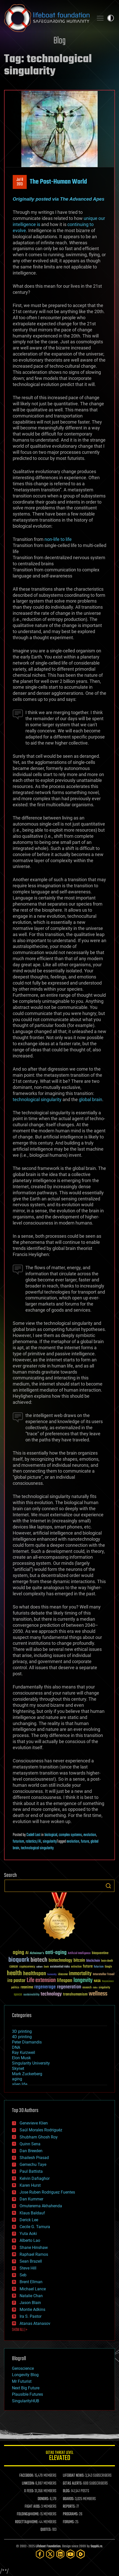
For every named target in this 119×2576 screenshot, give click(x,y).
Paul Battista (31, 2171)
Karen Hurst (30, 2185)
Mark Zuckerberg (27, 2073)
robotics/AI (33, 1841)
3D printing (22, 2031)
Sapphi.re (96, 2546)
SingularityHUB (25, 2400)
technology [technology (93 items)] (51, 1994)
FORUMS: (69, 2522)
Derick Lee (29, 2219)
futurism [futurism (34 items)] (98, 1967)
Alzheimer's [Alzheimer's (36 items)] (37, 1953)
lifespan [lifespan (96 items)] (64, 1981)
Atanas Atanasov (35, 2323)
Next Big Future (25, 2388)
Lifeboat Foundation (48, 2546)
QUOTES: (45, 2529)
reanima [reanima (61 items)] (27, 1987)
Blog (59, 41)
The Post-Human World (58, 182)
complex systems (70, 1835)
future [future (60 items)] (88, 1966)
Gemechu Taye (33, 2164)
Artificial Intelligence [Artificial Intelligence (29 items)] (79, 1953)
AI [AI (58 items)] (26, 1953)
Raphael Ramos (34, 2254)
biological (50, 1835)
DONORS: (43, 2499)
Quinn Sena (30, 2144)
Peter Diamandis (27, 2042)
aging (17, 2078)
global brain (90, 1099)
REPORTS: (69, 2506)
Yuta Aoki (28, 2233)
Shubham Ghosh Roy (39, 2137)
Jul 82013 (20, 182)
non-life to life (58, 539)
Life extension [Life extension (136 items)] (41, 1980)
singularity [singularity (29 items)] (104, 1987)
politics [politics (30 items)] (15, 1987)
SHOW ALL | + (19, 2330)
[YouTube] (70, 2554)
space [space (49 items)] (18, 1994)
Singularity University (31, 2063)
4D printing (22, 2036)
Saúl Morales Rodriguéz (41, 2130)
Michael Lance (33, 2289)
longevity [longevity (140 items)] (83, 1980)
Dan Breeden (31, 2150)
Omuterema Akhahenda (41, 2205)
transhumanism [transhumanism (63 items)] (75, 1994)
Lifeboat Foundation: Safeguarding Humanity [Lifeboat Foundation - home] (47, 18)
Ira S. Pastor (30, 2316)
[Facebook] (40, 2554)
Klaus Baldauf (32, 2213)
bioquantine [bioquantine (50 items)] (100, 1953)
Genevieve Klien (34, 2123)
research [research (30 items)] (87, 1987)
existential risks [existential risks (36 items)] (60, 1967)
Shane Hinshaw (34, 2247)
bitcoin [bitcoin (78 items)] (79, 1960)
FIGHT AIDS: (32, 2506)
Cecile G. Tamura (35, 2226)
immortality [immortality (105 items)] (80, 1974)
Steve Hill (28, 2268)
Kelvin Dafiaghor (35, 2178)
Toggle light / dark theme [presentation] (110, 18)
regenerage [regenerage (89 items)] (45, 1987)
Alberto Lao (30, 2240)
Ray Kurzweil (23, 2052)
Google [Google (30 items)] (108, 1967)
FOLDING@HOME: (28, 2514)
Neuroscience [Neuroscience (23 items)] (108, 1981)
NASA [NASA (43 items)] (97, 1981)
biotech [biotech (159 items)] (39, 1960)
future (85, 1841)
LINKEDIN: (28, 2483)
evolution (89, 1835)
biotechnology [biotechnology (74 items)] (60, 1960)
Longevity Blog (25, 2374)
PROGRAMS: (70, 2514)
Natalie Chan (31, 2295)
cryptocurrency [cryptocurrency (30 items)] (27, 1967)
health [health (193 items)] (14, 1973)
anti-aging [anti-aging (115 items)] (56, 1953)
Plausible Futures (27, 2394)
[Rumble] (81, 2554)
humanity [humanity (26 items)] (52, 1974)
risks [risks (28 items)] (95, 1987)
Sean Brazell (31, 2261)
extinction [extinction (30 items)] (76, 1967)
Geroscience (23, 2368)
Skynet (18, 2068)
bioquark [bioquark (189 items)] (18, 1960)
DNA (16, 2047)
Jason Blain (30, 2302)
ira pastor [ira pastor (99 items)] (16, 1981)
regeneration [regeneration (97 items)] (69, 1987)
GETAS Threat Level (59, 2457)
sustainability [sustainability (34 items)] (31, 1995)
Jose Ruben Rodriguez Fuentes (47, 2192)
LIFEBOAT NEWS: (73, 2475)
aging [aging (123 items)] (18, 1953)
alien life (19, 2084)
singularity (50, 1841)
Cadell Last (33, 1835)
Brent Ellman (31, 2281)
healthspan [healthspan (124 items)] (34, 1974)
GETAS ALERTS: (72, 2483)
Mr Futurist (22, 2381)
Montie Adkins (32, 2309)
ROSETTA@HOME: (26, 2522)
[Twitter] (50, 2554)
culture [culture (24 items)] (39, 1967)
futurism (18, 1841)
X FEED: (29, 2491)
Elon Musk (21, 2057)
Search (108, 1886)
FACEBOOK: (26, 2475)
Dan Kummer (31, 2199)
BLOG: (66, 2491)
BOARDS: (68, 2499)
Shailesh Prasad (34, 2157)
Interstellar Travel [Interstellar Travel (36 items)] (103, 1974)
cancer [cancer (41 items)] (13, 1967)
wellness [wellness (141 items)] (98, 1994)
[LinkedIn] (60, 2554)
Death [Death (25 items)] (46, 1967)
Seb (23, 2275)
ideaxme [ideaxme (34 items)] (63, 1974)
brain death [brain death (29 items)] (107, 1961)
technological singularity (37, 1099)
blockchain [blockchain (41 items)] (93, 1961)
